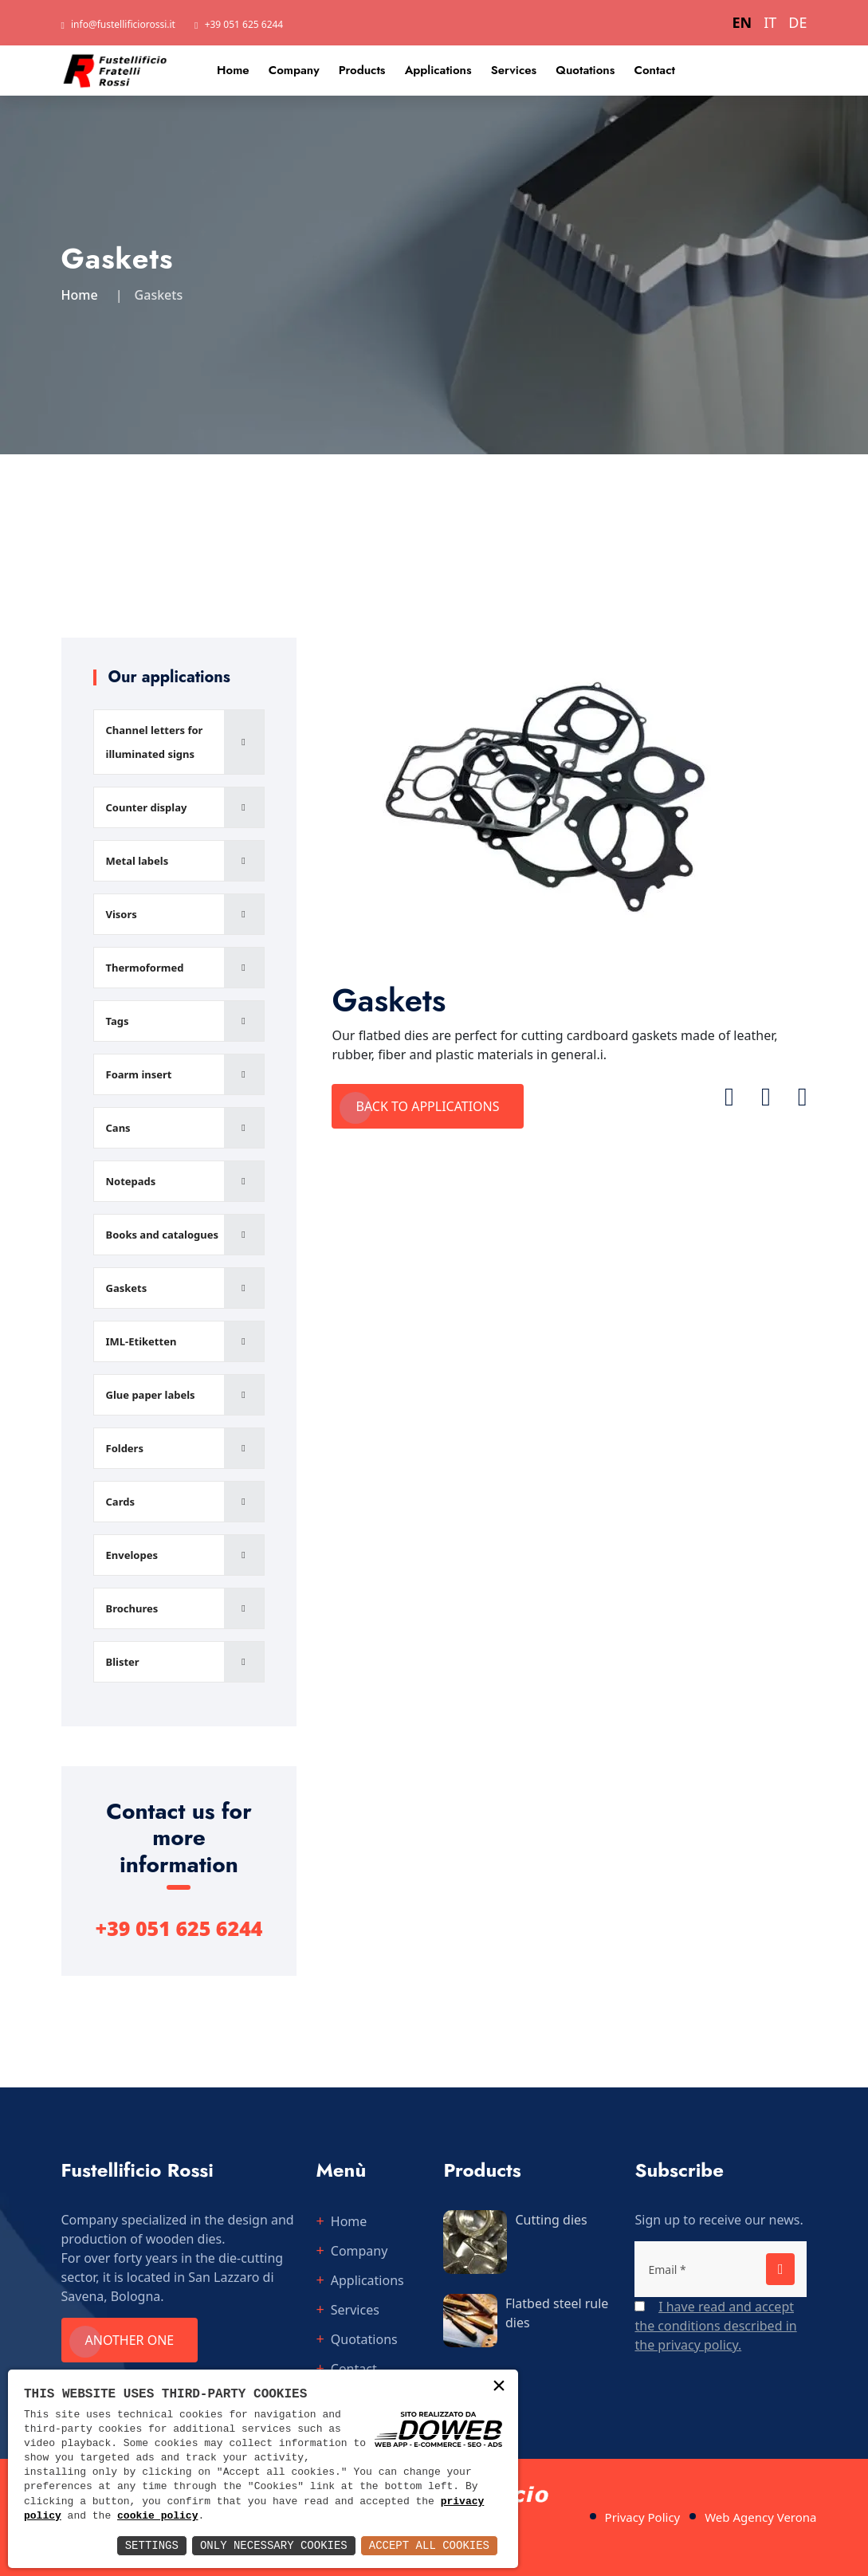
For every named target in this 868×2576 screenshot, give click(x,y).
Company (294, 70)
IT (770, 22)
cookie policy (157, 2516)
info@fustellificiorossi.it (123, 24)
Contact (654, 70)
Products (362, 70)
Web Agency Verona (760, 2517)
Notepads (131, 1181)
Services (513, 70)
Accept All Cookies (429, 2545)
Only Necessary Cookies (274, 2545)
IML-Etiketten (141, 1341)
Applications (438, 70)
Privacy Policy (643, 2517)
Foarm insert (139, 1074)
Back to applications (427, 1106)
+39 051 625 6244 (244, 24)
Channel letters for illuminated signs (154, 742)
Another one (130, 2340)
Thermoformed (145, 967)
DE (797, 22)
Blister (122, 1662)
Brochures (132, 1608)
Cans (118, 1128)
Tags (117, 1021)
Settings (152, 2545)
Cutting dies (551, 2219)
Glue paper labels (150, 1395)
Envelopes (132, 1555)
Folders (124, 1448)
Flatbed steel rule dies (556, 2313)
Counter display (146, 807)
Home (233, 70)
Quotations (585, 70)
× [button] (499, 2387)
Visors (121, 914)
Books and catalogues (162, 1234)
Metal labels (137, 861)
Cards (120, 1501)
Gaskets (126, 1288)
